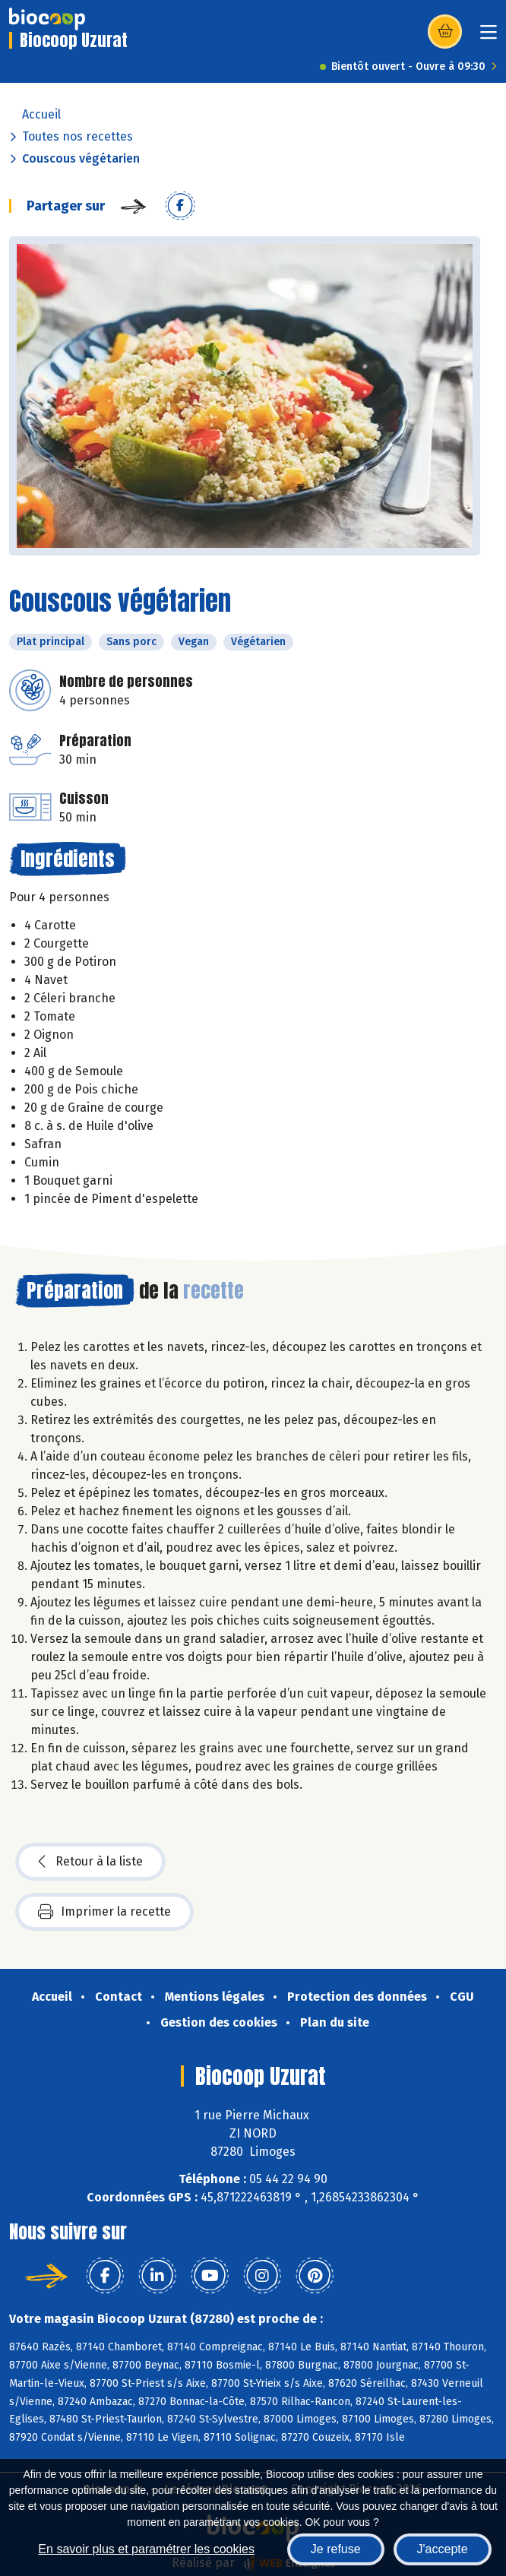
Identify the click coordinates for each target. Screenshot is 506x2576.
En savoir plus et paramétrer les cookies (146, 2549)
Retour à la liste (90, 1861)
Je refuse (336, 2549)
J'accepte (442, 2549)
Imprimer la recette (104, 1911)
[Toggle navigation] (488, 36)
